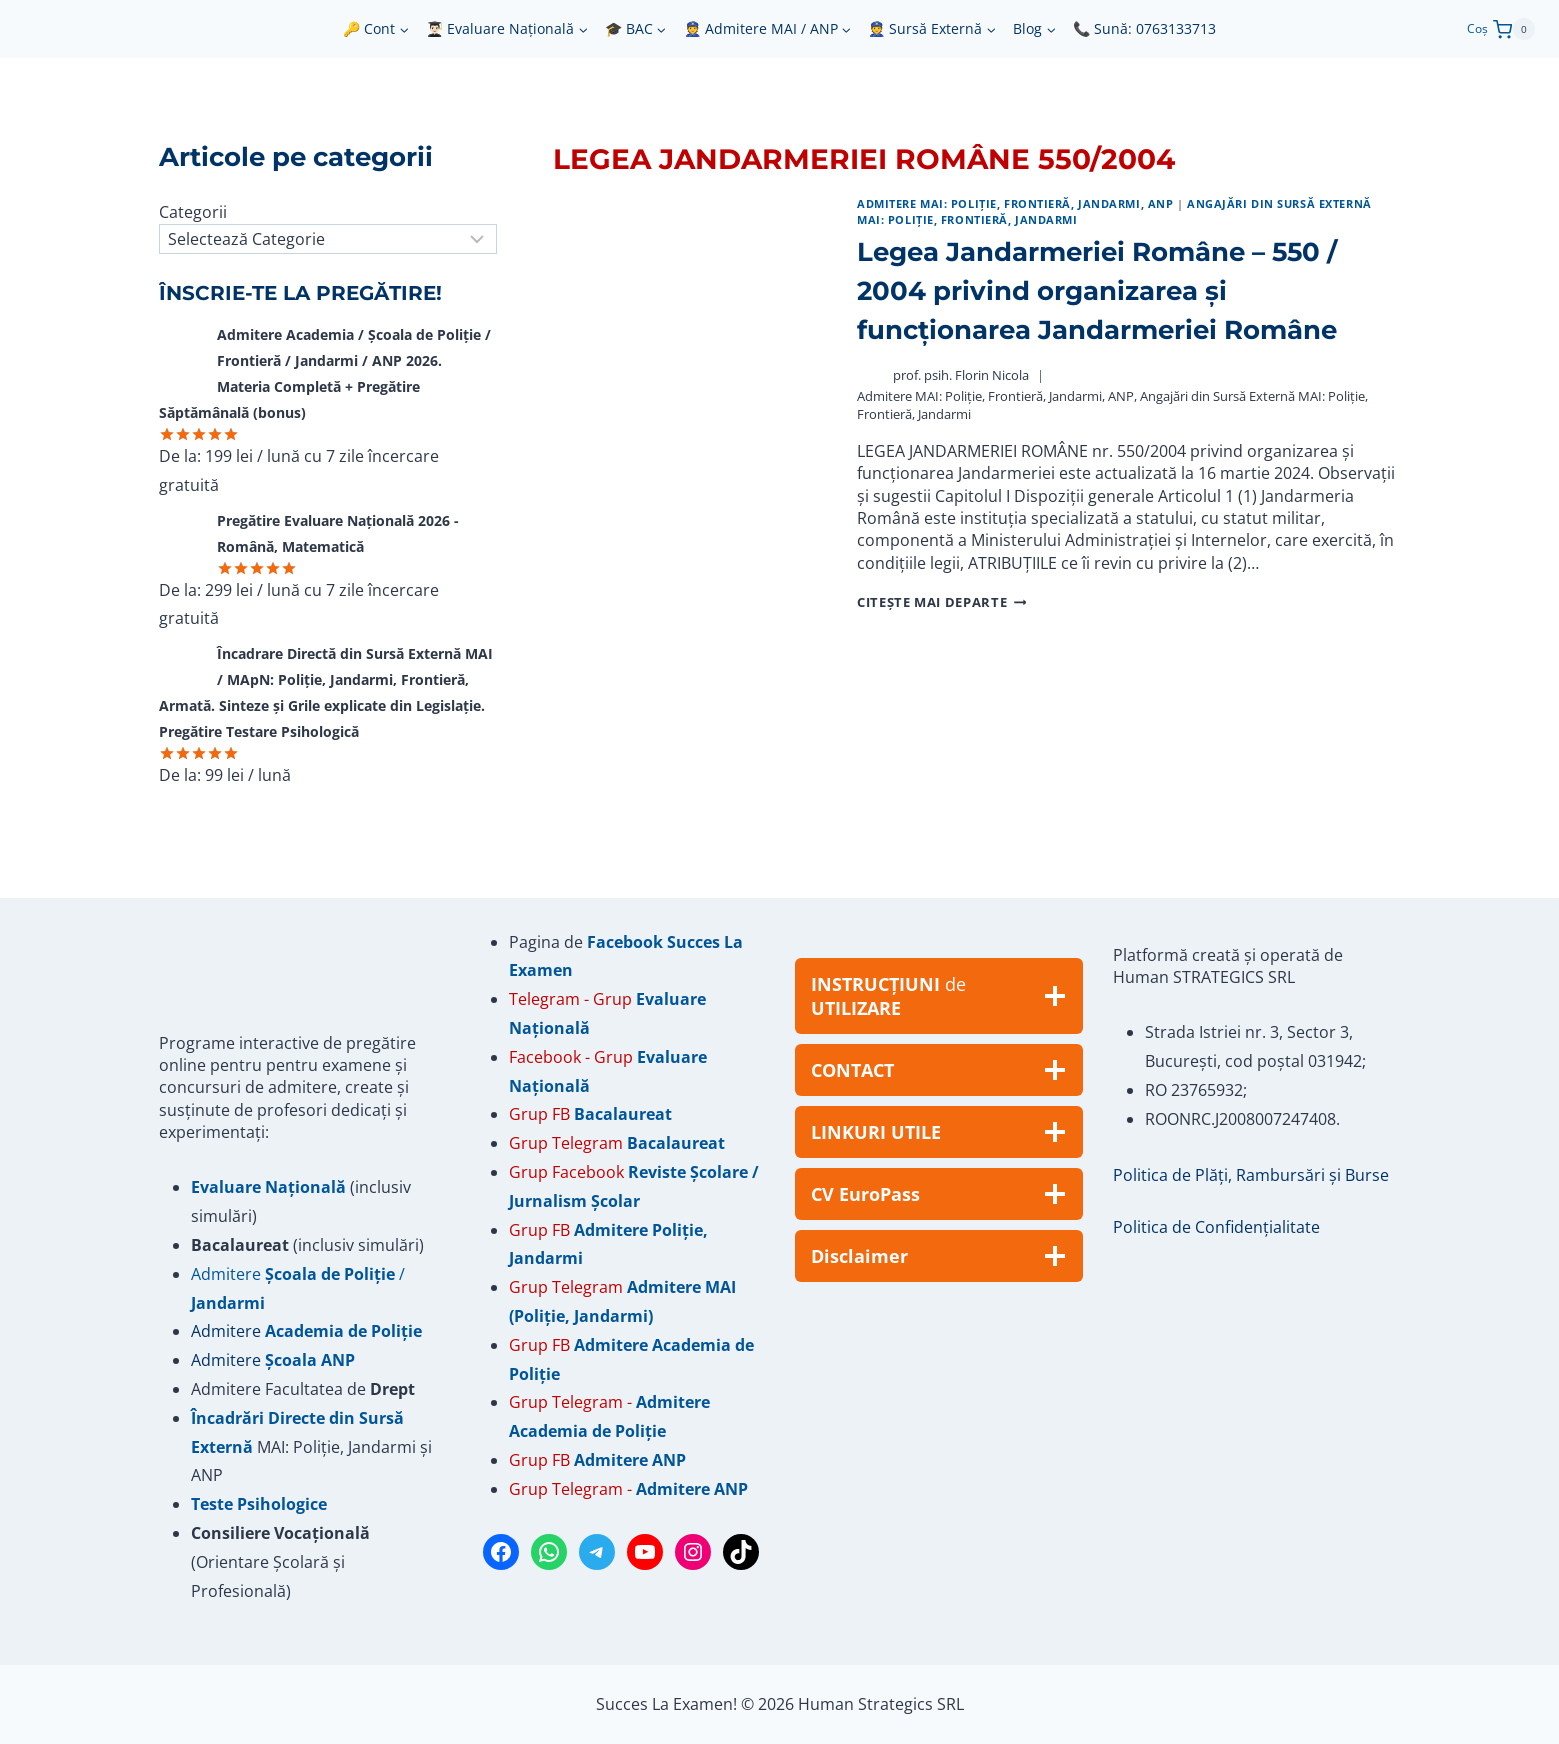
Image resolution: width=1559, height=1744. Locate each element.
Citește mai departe (941, 602)
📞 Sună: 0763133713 (1144, 28)
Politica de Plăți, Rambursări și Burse (1251, 1175)
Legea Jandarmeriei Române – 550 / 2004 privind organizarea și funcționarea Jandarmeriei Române (1097, 291)
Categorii (193, 212)
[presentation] (689, 404)
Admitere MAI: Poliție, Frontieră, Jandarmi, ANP (1015, 203)
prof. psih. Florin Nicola (961, 375)
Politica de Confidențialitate (1216, 1227)
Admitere (228, 1331)
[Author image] (869, 375)
